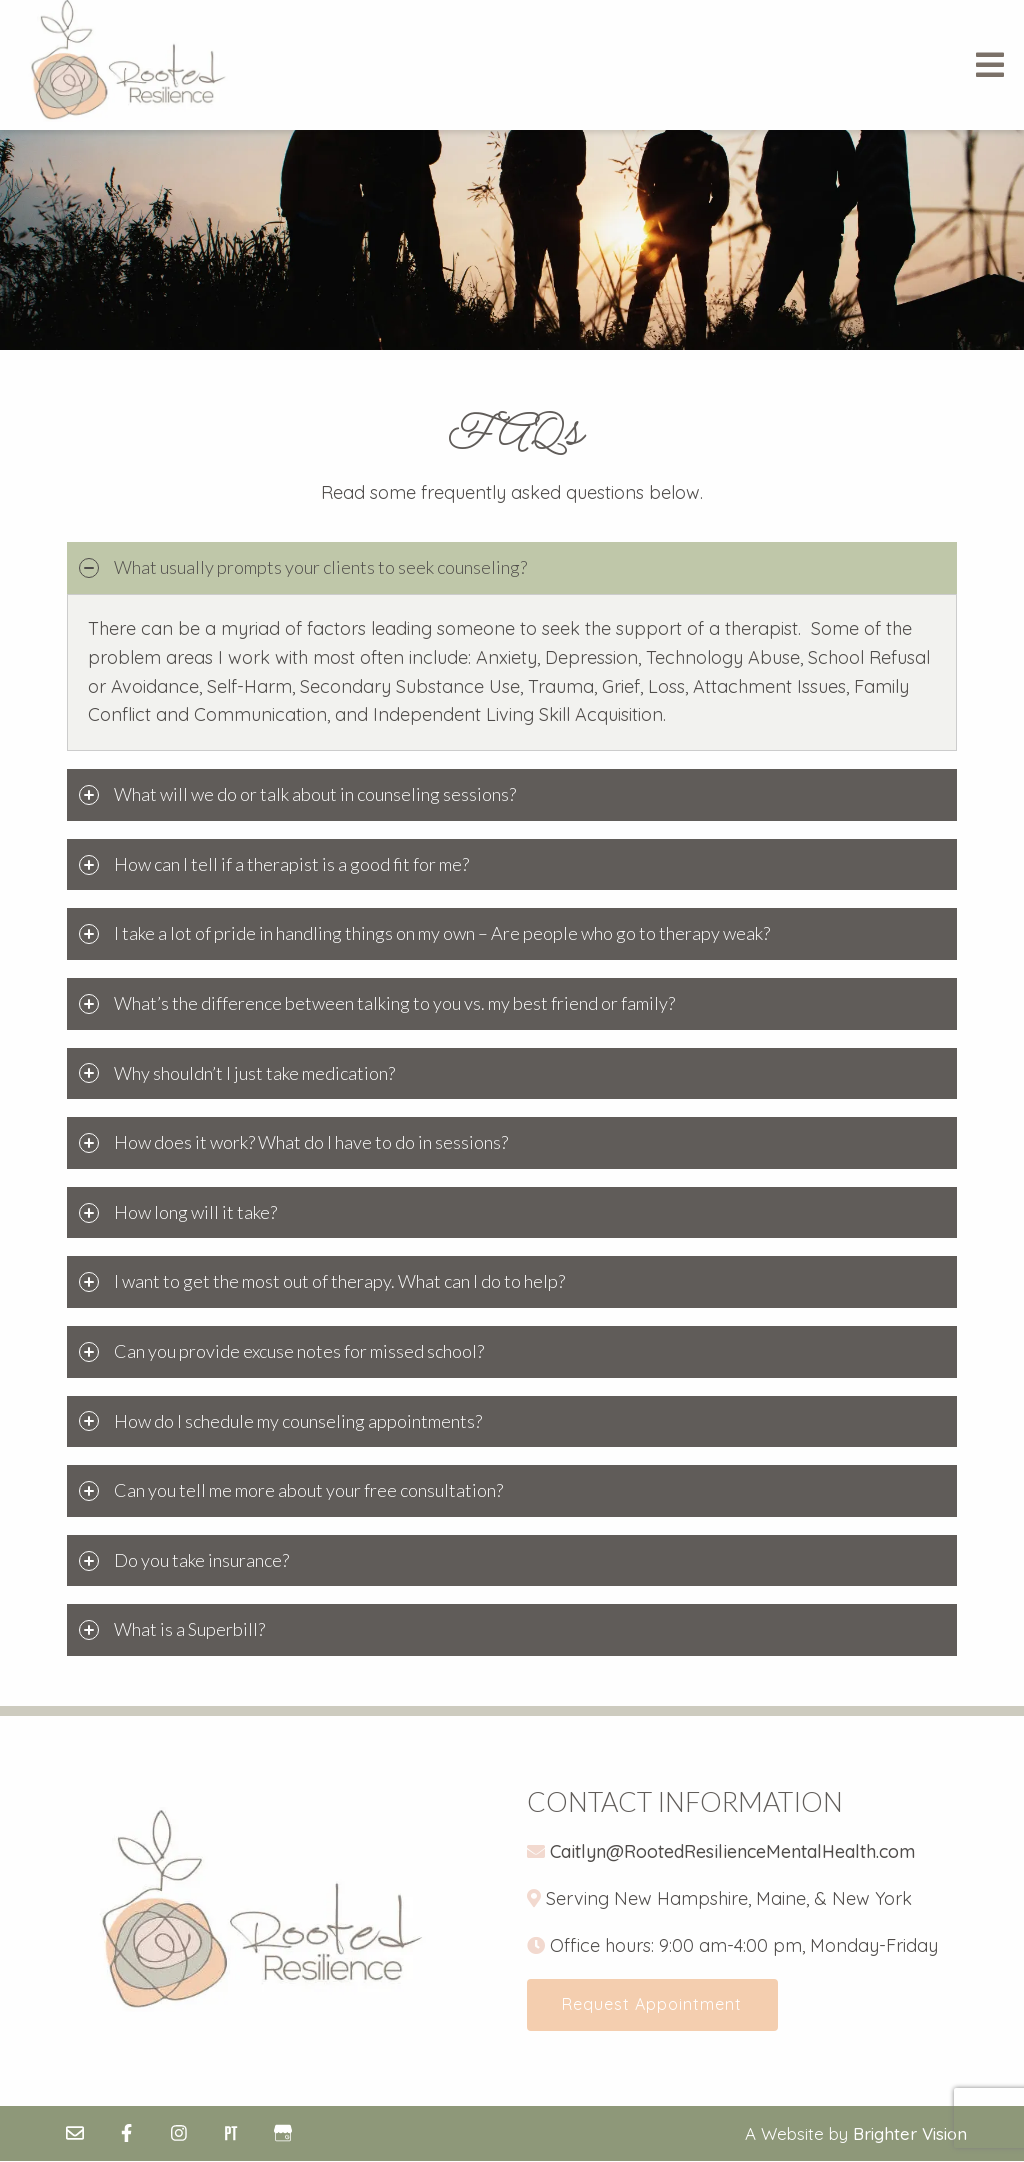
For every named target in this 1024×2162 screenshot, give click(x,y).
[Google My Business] (283, 2134)
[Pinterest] (231, 2134)
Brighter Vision (910, 2134)
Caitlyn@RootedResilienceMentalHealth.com (732, 1851)
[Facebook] (127, 2134)
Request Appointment (654, 2005)
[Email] (75, 2134)
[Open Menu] (990, 65)
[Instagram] (179, 2134)
